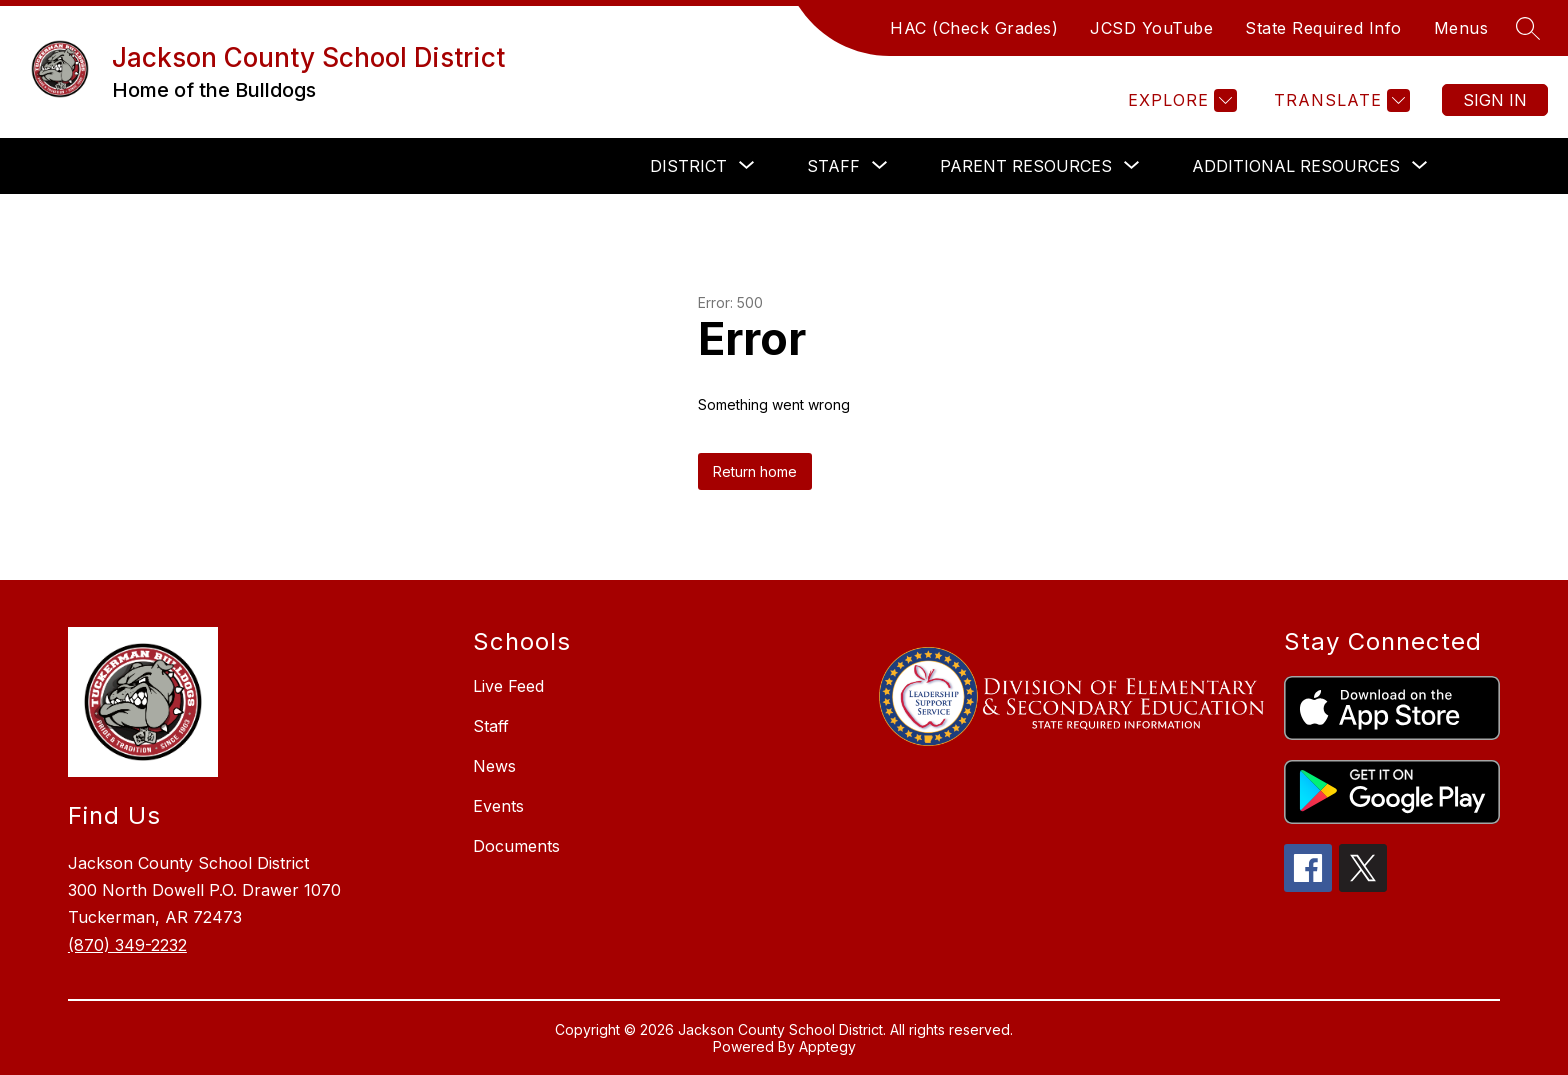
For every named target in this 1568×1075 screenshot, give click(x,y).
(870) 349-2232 (127, 945)
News (494, 766)
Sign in (1495, 100)
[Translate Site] (1339, 100)
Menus (1461, 28)
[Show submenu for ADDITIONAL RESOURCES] (1296, 166)
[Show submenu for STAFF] (833, 166)
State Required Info (1323, 28)
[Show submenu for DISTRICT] (688, 166)
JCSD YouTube (1151, 28)
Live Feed (508, 686)
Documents (516, 846)
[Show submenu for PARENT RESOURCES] (1026, 166)
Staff (491, 726)
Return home (755, 471)
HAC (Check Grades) (974, 28)
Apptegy (827, 1046)
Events (498, 806)
